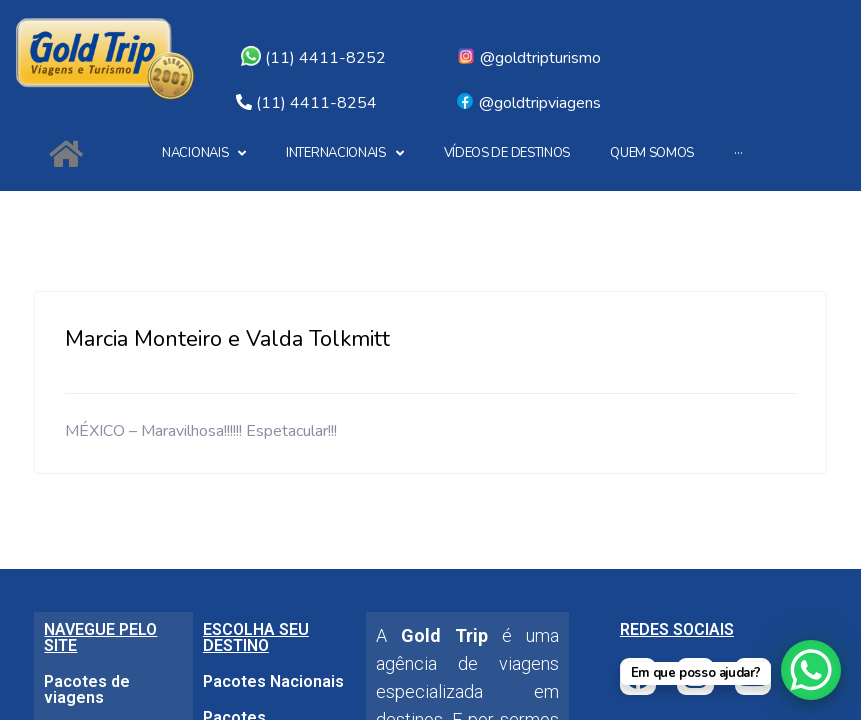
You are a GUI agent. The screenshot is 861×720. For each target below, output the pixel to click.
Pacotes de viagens (87, 689)
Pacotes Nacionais (273, 681)
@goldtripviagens (528, 103)
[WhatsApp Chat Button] (811, 670)
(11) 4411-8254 (316, 103)
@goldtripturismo (528, 58)
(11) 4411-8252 (313, 58)
